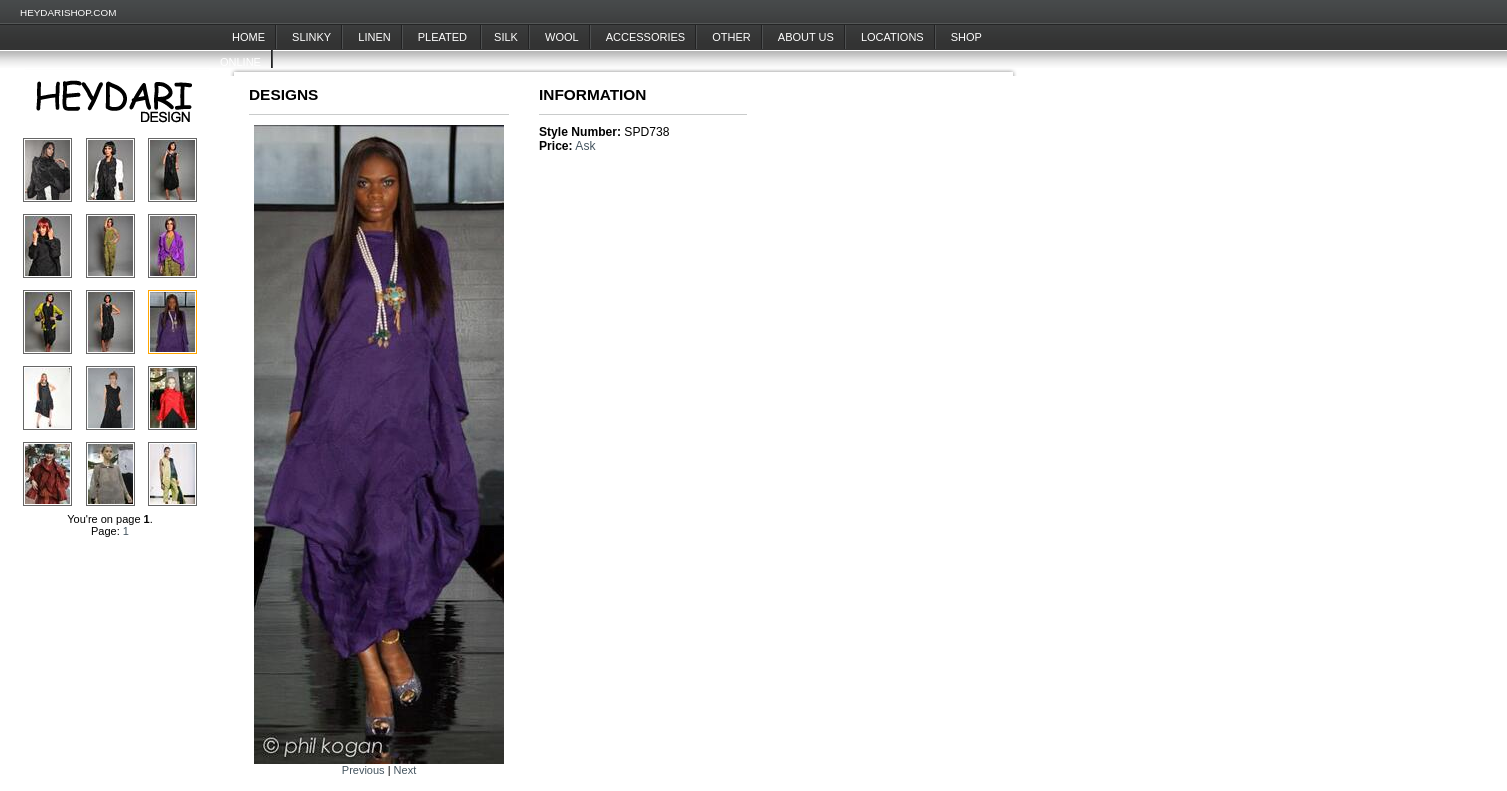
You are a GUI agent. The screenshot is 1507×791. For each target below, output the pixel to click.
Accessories (645, 37)
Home (248, 37)
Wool (562, 37)
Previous (363, 770)
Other (731, 37)
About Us (806, 37)
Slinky (311, 37)
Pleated (444, 37)
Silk (506, 37)
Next (405, 770)
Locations (892, 37)
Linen (374, 37)
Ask (585, 146)
